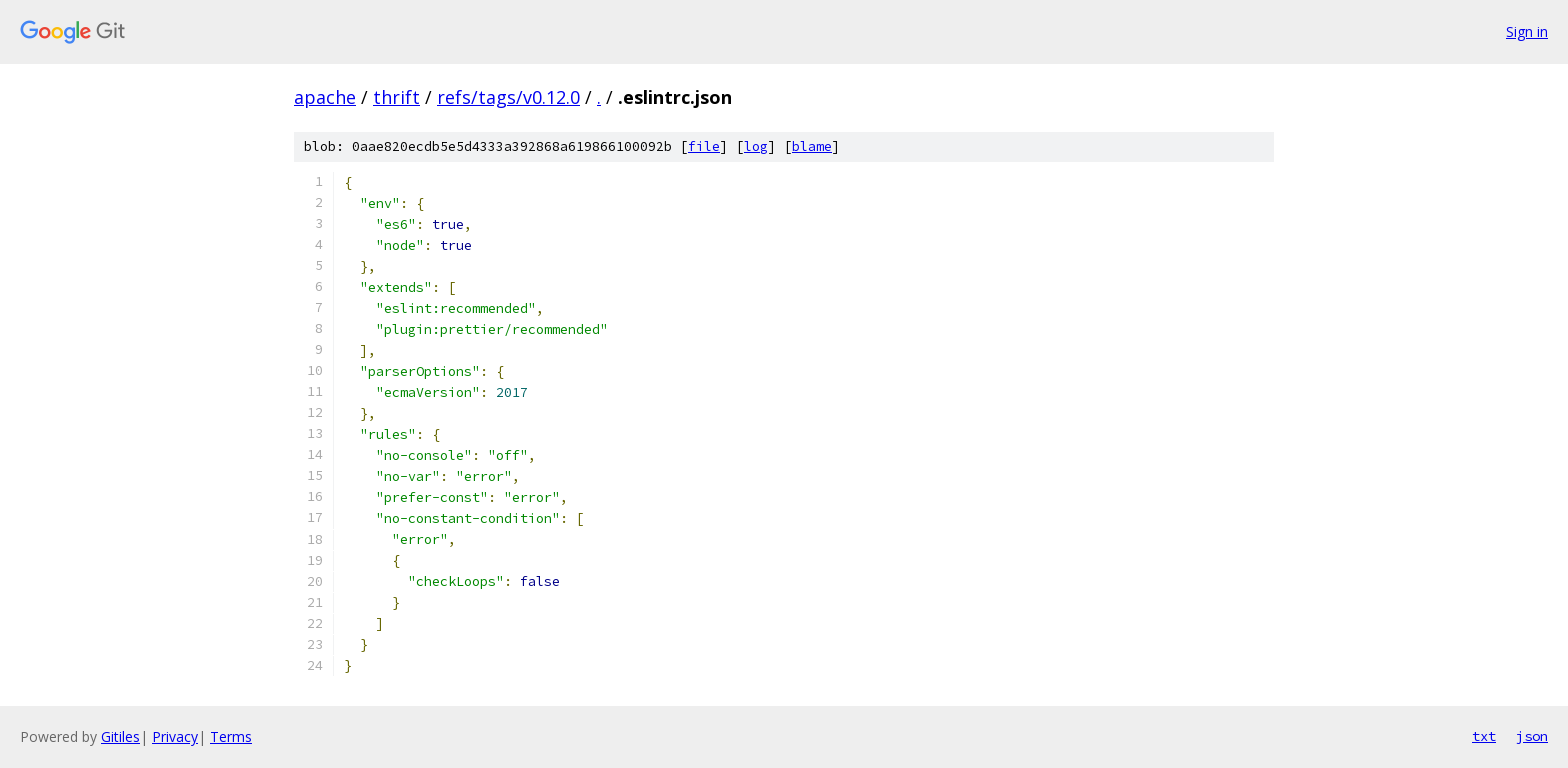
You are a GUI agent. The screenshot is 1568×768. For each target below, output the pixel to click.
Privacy (175, 736)
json (1532, 736)
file (704, 146)
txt (1484, 736)
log (756, 146)
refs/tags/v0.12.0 (508, 97)
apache (325, 97)
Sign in (1527, 31)
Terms (231, 736)
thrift (396, 97)
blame (812, 146)
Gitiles (120, 736)
